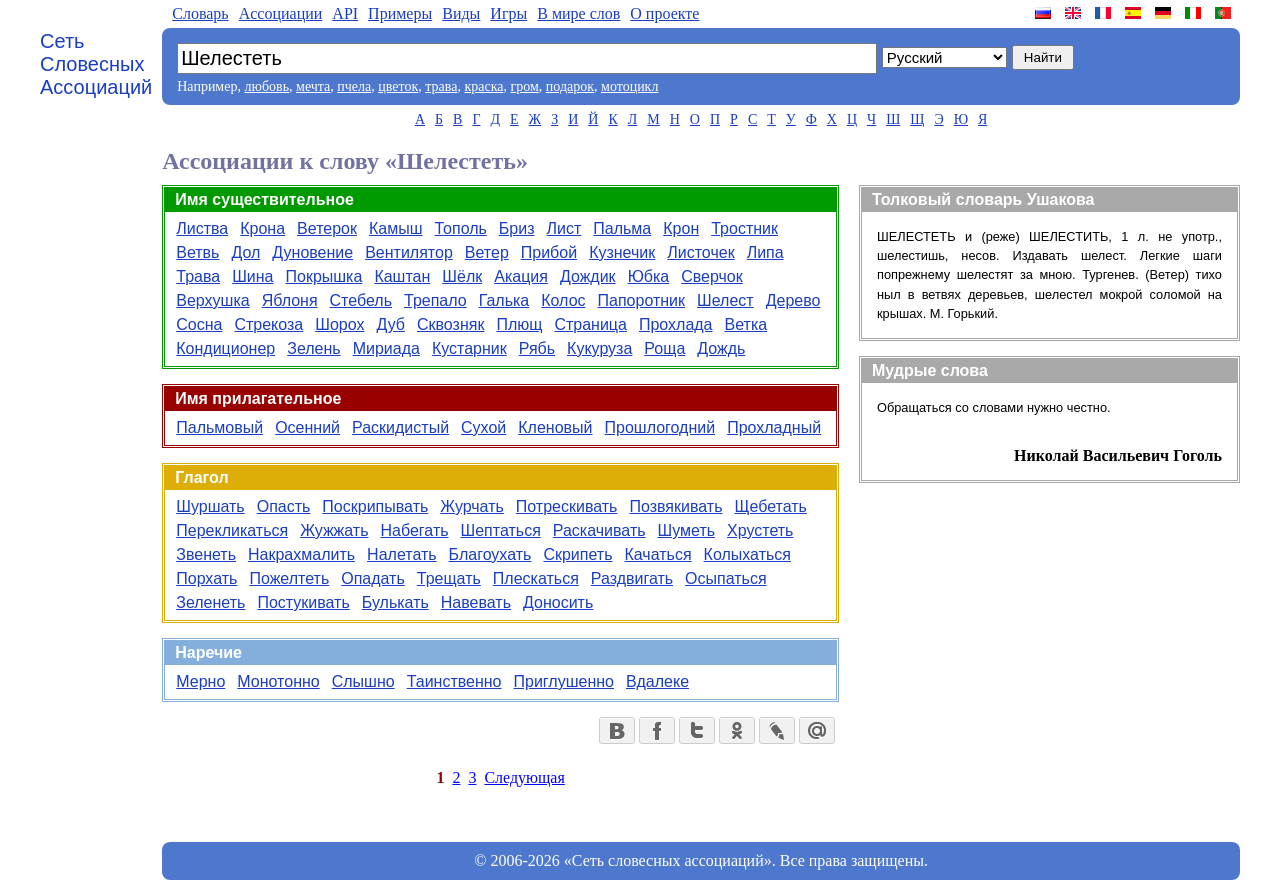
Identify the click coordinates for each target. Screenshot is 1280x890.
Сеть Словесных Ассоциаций (96, 64)
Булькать (395, 602)
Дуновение (312, 252)
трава (441, 86)
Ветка (746, 324)
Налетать (402, 554)
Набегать (415, 530)
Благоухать (490, 554)
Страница (590, 324)
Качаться (658, 554)
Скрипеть (577, 554)
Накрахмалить (301, 554)
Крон (681, 228)
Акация (521, 276)
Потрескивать (567, 506)
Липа (765, 252)
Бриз (517, 228)
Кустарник (469, 348)
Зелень (313, 348)
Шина (252, 276)
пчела (354, 86)
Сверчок (712, 276)
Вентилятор (409, 252)
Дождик (588, 276)
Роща (664, 348)
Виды (461, 13)
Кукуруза (599, 348)
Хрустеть (760, 530)
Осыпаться (725, 578)
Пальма (622, 228)
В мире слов (578, 13)
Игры (508, 13)
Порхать (206, 578)
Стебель (361, 300)
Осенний (307, 427)
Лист (564, 228)
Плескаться (536, 578)
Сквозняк (450, 324)
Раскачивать (599, 530)
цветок (398, 86)
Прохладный (774, 427)
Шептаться (501, 530)
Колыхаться (747, 554)
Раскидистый (400, 427)
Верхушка (212, 300)
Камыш (396, 228)
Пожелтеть (289, 578)
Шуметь (687, 530)
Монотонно (278, 681)
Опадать (373, 578)
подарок (570, 86)
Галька (504, 300)
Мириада (386, 348)
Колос (563, 300)
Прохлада (676, 324)
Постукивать (303, 602)
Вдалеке (657, 681)
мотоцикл (629, 86)
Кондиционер (225, 348)
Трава (198, 276)
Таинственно (454, 681)
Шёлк (462, 276)
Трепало (435, 300)
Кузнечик (622, 252)
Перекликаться (232, 530)
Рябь (537, 348)
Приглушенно (564, 681)
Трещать (449, 578)
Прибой (549, 252)
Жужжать (334, 530)
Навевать (476, 602)
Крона (262, 228)
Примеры (400, 13)
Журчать (472, 506)
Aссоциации (281, 13)
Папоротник (642, 300)
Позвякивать (675, 506)
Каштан (402, 276)
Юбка (649, 276)
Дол (245, 252)
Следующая (524, 777)
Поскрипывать (375, 506)
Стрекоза (268, 324)
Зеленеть (210, 602)
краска (483, 86)
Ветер (487, 252)
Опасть (284, 506)
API (345, 13)
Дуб (390, 324)
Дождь (721, 348)
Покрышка (323, 276)
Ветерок (327, 228)
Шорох (339, 324)
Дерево (793, 300)
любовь (266, 86)
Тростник (744, 228)
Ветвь (197, 252)
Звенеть (206, 554)
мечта (313, 86)
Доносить (558, 602)
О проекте (664, 13)
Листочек (700, 252)
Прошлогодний (660, 427)
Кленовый (555, 427)
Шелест (725, 300)
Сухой (483, 427)
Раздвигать (632, 578)
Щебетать (770, 506)
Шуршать (210, 506)
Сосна (199, 324)
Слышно (363, 681)
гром (524, 86)
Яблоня (290, 300)
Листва (202, 228)
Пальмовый (219, 427)
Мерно (200, 681)
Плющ (519, 324)
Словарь (200, 13)
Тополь (461, 228)
